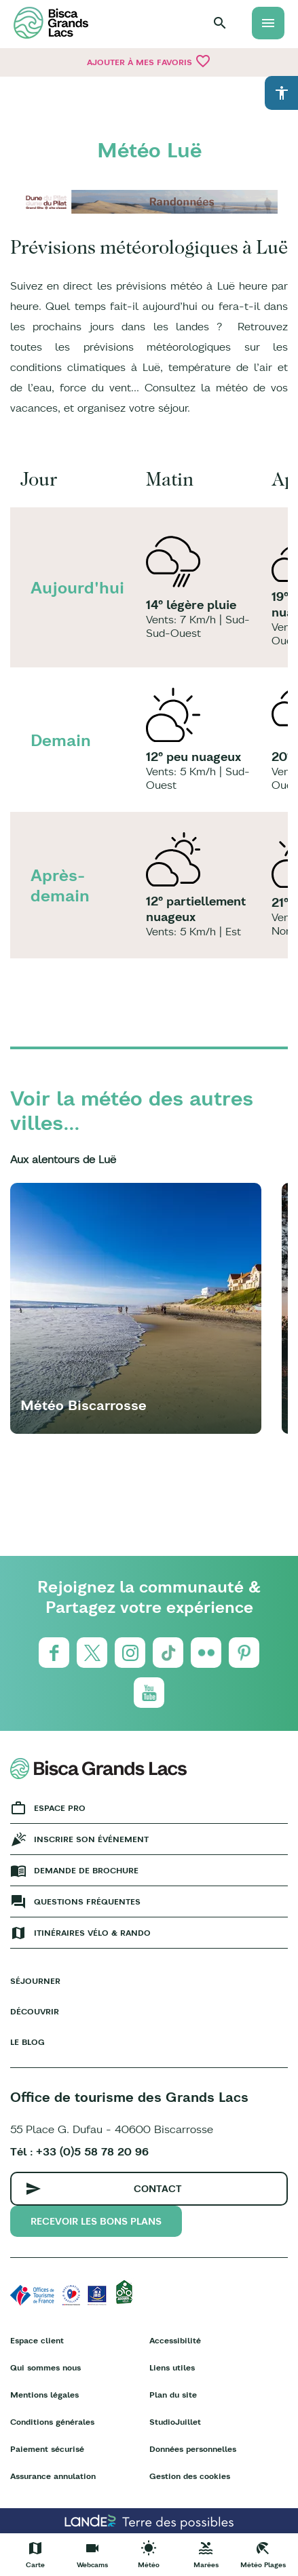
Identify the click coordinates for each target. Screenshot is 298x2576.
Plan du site (173, 2394)
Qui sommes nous (45, 2367)
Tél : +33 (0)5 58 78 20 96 (79, 2151)
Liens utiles (172, 2367)
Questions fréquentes (87, 1901)
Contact (158, 2189)
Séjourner (35, 1981)
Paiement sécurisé (47, 2449)
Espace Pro (60, 1808)
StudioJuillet (175, 2422)
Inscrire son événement (91, 1839)
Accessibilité (175, 2340)
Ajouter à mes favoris (149, 61)
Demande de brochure (86, 1870)
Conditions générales (52, 2422)
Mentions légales (44, 2394)
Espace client (37, 2340)
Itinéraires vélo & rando (92, 1933)
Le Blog (27, 2042)
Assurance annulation (53, 2476)
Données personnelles (192, 2449)
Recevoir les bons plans (96, 2221)
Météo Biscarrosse (83, 1405)
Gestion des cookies (189, 2476)
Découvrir (34, 2011)
